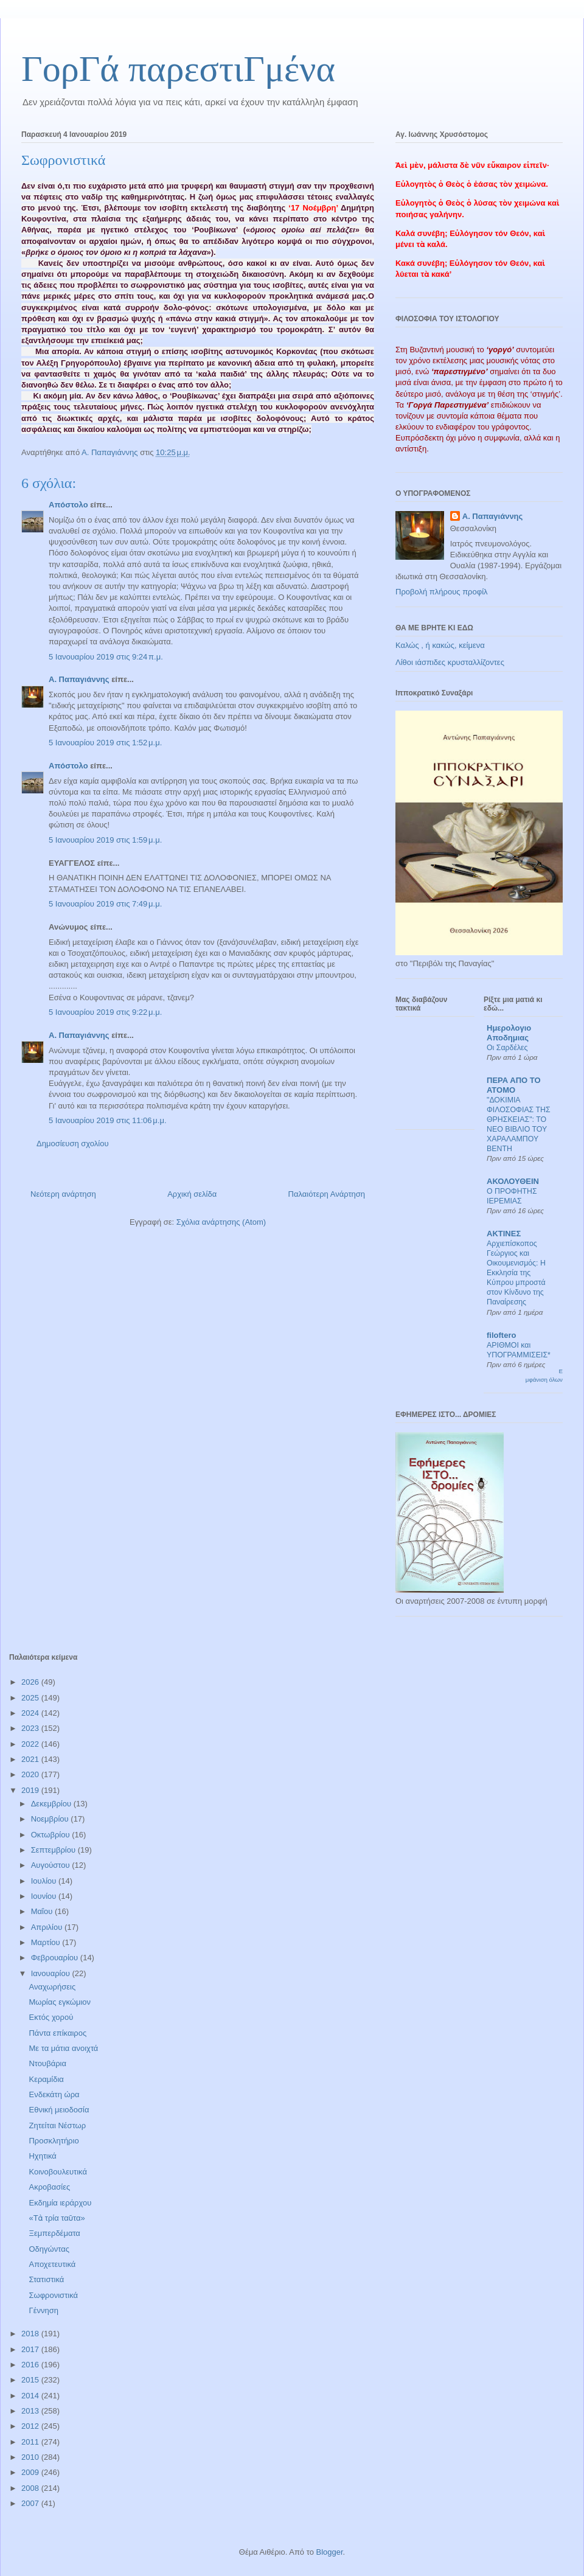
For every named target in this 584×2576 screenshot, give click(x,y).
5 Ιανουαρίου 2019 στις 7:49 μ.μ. (105, 903)
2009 (31, 2472)
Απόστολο (68, 504)
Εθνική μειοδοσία (59, 2109)
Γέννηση (43, 2310)
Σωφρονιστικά (53, 2295)
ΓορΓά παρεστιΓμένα (178, 69)
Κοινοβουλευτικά (57, 2171)
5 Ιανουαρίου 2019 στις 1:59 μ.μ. (105, 839)
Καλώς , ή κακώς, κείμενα (440, 645)
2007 (31, 2503)
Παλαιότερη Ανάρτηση (326, 1194)
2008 (31, 2488)
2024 (31, 1713)
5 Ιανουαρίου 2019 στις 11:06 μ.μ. (108, 1120)
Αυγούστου (51, 1865)
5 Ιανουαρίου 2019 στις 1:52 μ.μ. (105, 742)
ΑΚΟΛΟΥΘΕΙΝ (513, 1181)
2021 (31, 1759)
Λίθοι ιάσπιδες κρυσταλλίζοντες (449, 662)
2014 (31, 2395)
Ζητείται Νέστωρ (57, 2125)
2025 (31, 1697)
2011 (31, 2441)
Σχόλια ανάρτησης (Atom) (221, 1222)
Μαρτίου (47, 1942)
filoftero (501, 1335)
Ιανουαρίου (51, 1973)
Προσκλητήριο (53, 2140)
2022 (31, 1744)
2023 (31, 1728)
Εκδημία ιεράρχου (60, 2202)
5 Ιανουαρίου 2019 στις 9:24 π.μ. (106, 656)
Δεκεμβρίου (52, 1803)
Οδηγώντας (49, 2249)
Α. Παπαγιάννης (79, 679)
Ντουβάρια (47, 2063)
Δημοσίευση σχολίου (72, 1143)
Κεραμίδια (46, 2079)
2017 (31, 2349)
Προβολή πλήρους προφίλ (441, 591)
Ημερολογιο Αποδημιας (509, 1032)
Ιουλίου (44, 1880)
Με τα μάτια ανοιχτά (63, 2048)
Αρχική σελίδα (192, 1194)
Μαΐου (43, 1911)
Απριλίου (47, 1927)
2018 (31, 2333)
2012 (31, 2426)
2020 (31, 1774)
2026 (31, 1682)
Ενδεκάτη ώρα (54, 2094)
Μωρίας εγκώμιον (60, 2002)
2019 (31, 1790)
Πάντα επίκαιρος (57, 2033)
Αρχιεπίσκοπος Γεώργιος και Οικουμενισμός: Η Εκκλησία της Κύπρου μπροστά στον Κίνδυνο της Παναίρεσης (516, 1272)
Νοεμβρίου (51, 1818)
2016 (31, 2364)
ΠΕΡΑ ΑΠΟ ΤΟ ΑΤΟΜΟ (514, 1085)
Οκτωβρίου (51, 1834)
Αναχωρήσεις (52, 1986)
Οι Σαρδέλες (507, 1047)
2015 (31, 2379)
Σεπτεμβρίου (54, 1849)
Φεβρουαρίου (55, 1957)
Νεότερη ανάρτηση (63, 1194)
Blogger (329, 2552)
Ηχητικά (42, 2155)
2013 (31, 2410)
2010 (31, 2457)
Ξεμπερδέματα (54, 2233)
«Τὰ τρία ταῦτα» (57, 2218)
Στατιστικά (46, 2279)
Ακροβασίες (49, 2186)
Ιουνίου (44, 1896)
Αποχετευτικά (52, 2264)
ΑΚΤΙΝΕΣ (504, 1233)
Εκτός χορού (51, 2017)
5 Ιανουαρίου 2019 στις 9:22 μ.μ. (105, 1012)
